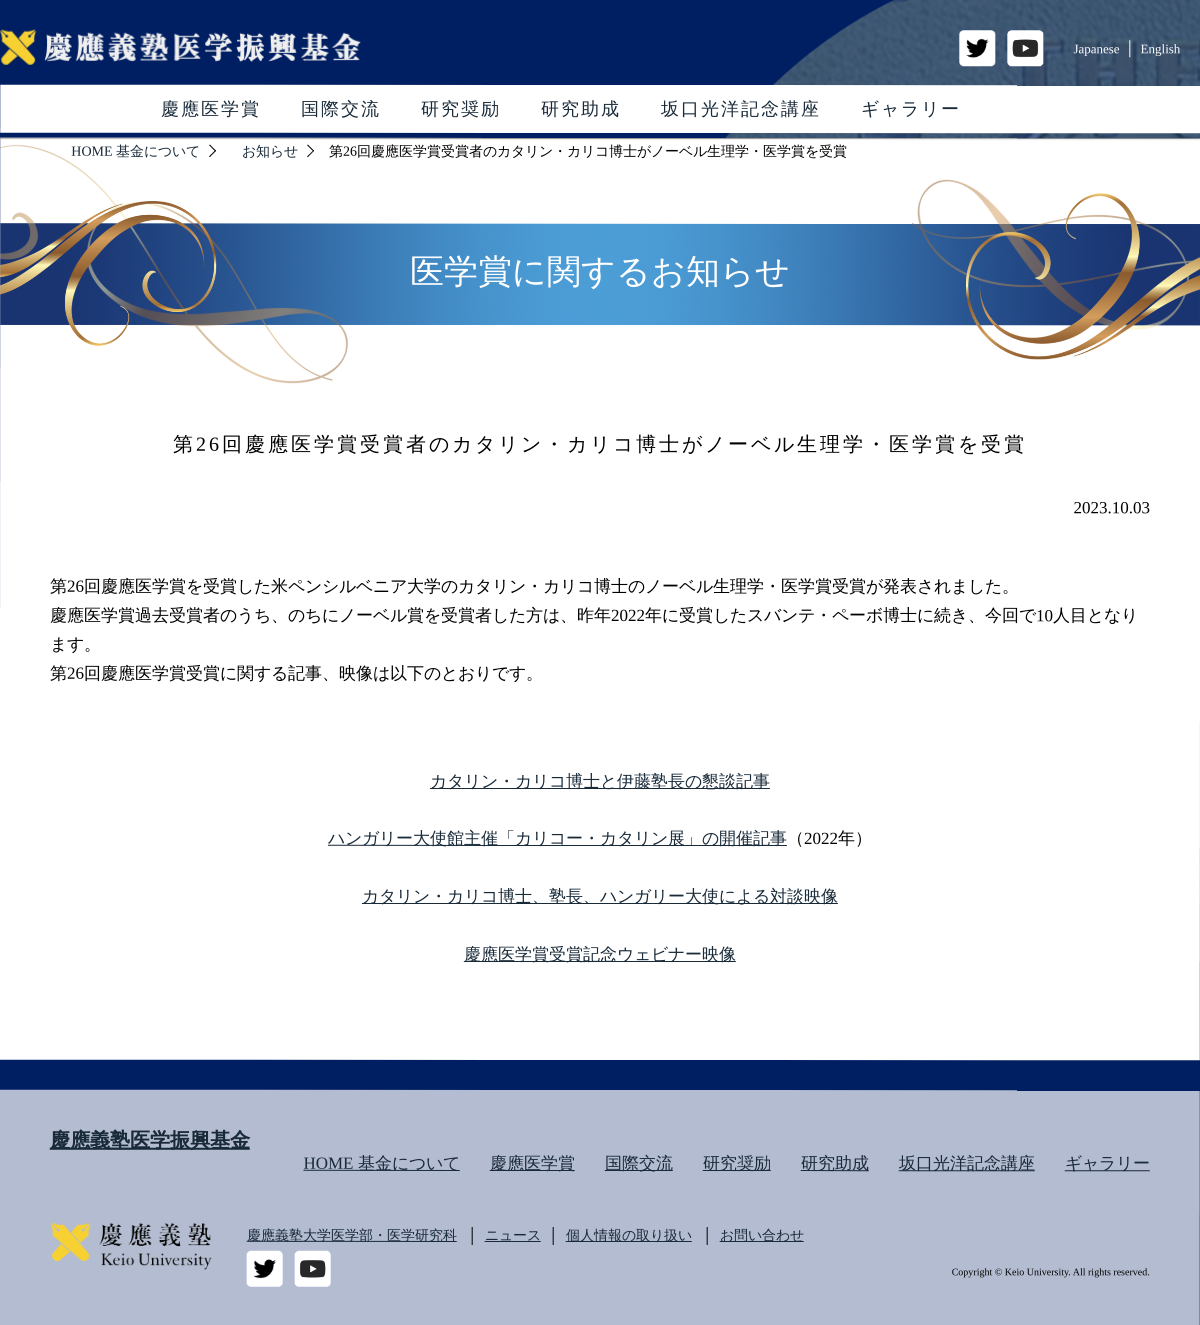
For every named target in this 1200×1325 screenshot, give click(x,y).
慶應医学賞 (211, 109)
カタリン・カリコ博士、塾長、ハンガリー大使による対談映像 (600, 896)
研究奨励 (461, 109)
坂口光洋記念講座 (741, 109)
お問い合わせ (762, 1235)
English (1161, 48)
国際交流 (341, 109)
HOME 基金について (381, 1163)
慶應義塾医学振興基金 (150, 1139)
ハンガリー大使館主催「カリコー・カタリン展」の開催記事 (557, 838)
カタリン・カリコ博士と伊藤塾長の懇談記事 (600, 780)
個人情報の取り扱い (629, 1235)
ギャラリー (911, 109)
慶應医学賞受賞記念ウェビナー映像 (600, 954)
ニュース (513, 1235)
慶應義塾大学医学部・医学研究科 (352, 1235)
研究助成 (581, 109)
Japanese (1096, 48)
